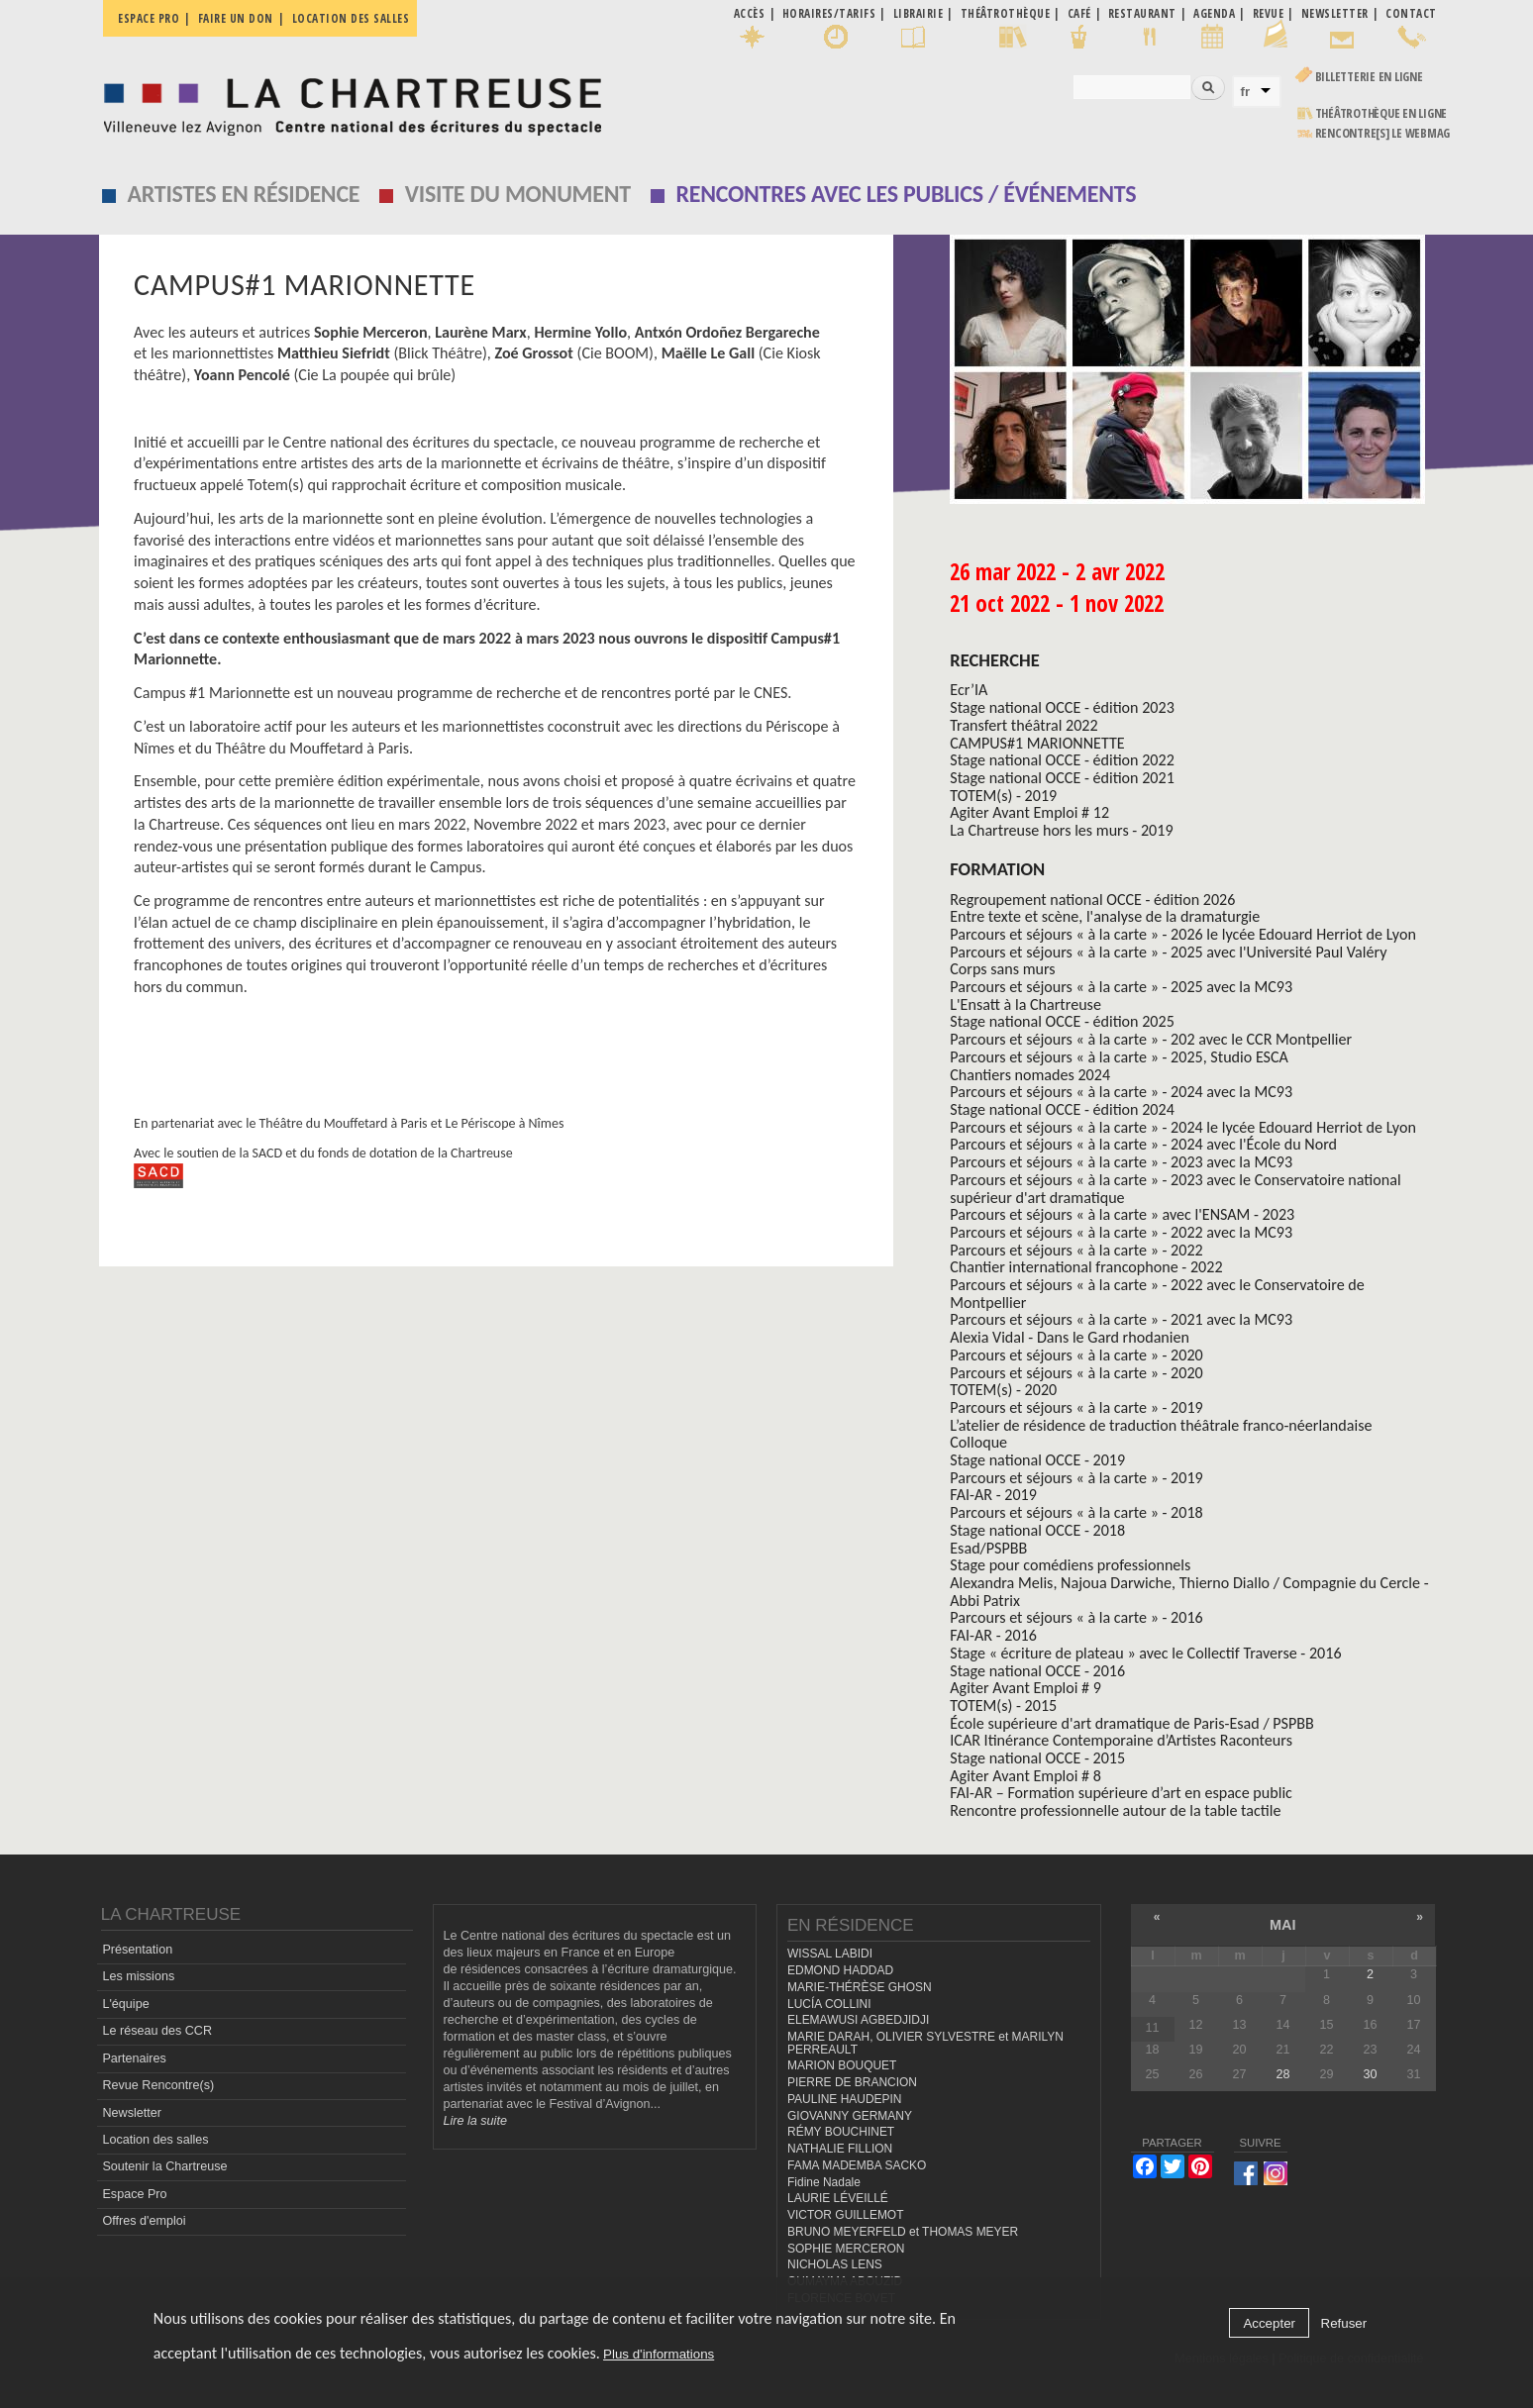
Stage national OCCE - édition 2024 (1062, 1109)
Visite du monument (518, 193)
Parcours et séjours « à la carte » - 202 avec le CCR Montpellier (1151, 1039)
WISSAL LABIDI (829, 1953)
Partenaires (133, 2058)
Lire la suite (475, 2121)
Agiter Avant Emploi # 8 (1025, 1775)
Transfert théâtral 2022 (1023, 725)
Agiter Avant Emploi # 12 (1029, 812)
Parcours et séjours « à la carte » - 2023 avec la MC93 (1121, 1162)
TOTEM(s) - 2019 (1003, 795)
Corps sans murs (1002, 968)
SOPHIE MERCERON (845, 2249)
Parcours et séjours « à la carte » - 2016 (1076, 1617)
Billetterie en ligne (1369, 76)
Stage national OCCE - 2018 (1037, 1530)
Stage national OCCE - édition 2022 (1062, 760)
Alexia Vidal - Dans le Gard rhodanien (1069, 1337)
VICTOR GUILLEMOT (845, 2215)
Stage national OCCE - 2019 (1037, 1460)
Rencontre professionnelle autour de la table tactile (1115, 1810)
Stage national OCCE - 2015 (1037, 1758)
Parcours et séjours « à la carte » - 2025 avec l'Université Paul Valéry (1168, 952)
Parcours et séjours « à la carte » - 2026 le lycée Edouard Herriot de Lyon (1183, 934)
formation (997, 868)
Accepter (1269, 2323)
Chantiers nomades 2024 (1030, 1074)
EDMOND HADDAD (840, 1970)
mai (1283, 1925)
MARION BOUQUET (841, 2065)
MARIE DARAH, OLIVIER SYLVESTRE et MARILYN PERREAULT (925, 2043)
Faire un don (235, 18)
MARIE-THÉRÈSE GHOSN (859, 1987)
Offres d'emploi (143, 2221)
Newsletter (131, 2113)
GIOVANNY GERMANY (849, 2116)
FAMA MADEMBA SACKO (856, 2165)
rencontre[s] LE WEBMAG (1383, 133)
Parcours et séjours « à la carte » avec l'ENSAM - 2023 (1122, 1214)
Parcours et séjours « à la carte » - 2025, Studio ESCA (1119, 1057)
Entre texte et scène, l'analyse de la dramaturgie (1105, 916)
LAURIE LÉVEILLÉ (837, 2198)
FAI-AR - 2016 (993, 1635)
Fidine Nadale (824, 2182)
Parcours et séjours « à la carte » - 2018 (1076, 1512)
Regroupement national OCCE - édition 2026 (1092, 899)
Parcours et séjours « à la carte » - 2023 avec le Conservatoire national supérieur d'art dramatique (1175, 1188)
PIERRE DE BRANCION (852, 2082)
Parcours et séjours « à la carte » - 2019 (1076, 1407)
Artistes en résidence (244, 193)
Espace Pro (134, 2194)
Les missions (138, 1976)
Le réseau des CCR (157, 2031)
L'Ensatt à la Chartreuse (1025, 1004)
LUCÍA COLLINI (828, 2004)
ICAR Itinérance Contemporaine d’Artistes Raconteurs (1121, 1740)
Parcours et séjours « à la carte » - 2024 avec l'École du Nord (1143, 1144)
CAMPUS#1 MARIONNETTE (1037, 743)
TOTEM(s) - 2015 (1003, 1705)
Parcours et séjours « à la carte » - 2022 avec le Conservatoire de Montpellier (1157, 1293)
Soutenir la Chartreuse (164, 2166)
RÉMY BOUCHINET (840, 2132)
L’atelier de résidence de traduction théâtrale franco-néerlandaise (1161, 1425)
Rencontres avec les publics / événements (905, 193)
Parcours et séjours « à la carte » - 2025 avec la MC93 (1121, 986)
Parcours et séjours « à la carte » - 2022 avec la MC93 (1121, 1232)
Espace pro (148, 18)
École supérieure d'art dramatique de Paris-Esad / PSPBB (1132, 1723)
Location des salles (351, 18)
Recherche (994, 660)
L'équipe (125, 2004)
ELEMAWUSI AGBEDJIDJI (858, 2020)
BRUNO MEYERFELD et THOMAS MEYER (902, 2232)
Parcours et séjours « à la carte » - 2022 (1076, 1250)
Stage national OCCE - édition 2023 (1062, 707)
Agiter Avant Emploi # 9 (1025, 1687)
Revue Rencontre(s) (158, 2085)
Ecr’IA (968, 689)
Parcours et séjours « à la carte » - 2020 (1076, 1355)
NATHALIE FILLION (839, 2149)
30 (1370, 2074)
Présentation (137, 1949)
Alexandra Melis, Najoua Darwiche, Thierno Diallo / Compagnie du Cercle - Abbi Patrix (1189, 1591)
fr (1246, 91)
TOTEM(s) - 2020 (1003, 1389)
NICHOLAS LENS (834, 2264)
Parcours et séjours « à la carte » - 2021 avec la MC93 (1121, 1319)
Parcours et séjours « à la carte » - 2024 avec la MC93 (1121, 1091)
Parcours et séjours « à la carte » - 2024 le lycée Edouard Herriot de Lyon (1183, 1127)
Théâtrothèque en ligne (1381, 113)
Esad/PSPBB (988, 1548)
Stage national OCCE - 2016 (1037, 1670)
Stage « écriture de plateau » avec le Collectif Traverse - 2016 (1145, 1653)
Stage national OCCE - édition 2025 (1062, 1021)
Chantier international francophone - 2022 (1086, 1266)
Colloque (978, 1442)
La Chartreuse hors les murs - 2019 (1061, 830)
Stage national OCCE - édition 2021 (1062, 777)
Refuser (1344, 2323)
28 (1282, 2074)
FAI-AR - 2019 (993, 1494)
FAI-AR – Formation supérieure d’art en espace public (1121, 1792)
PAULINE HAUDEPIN (844, 2099)
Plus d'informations (658, 2354)
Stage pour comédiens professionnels (1070, 1564)
